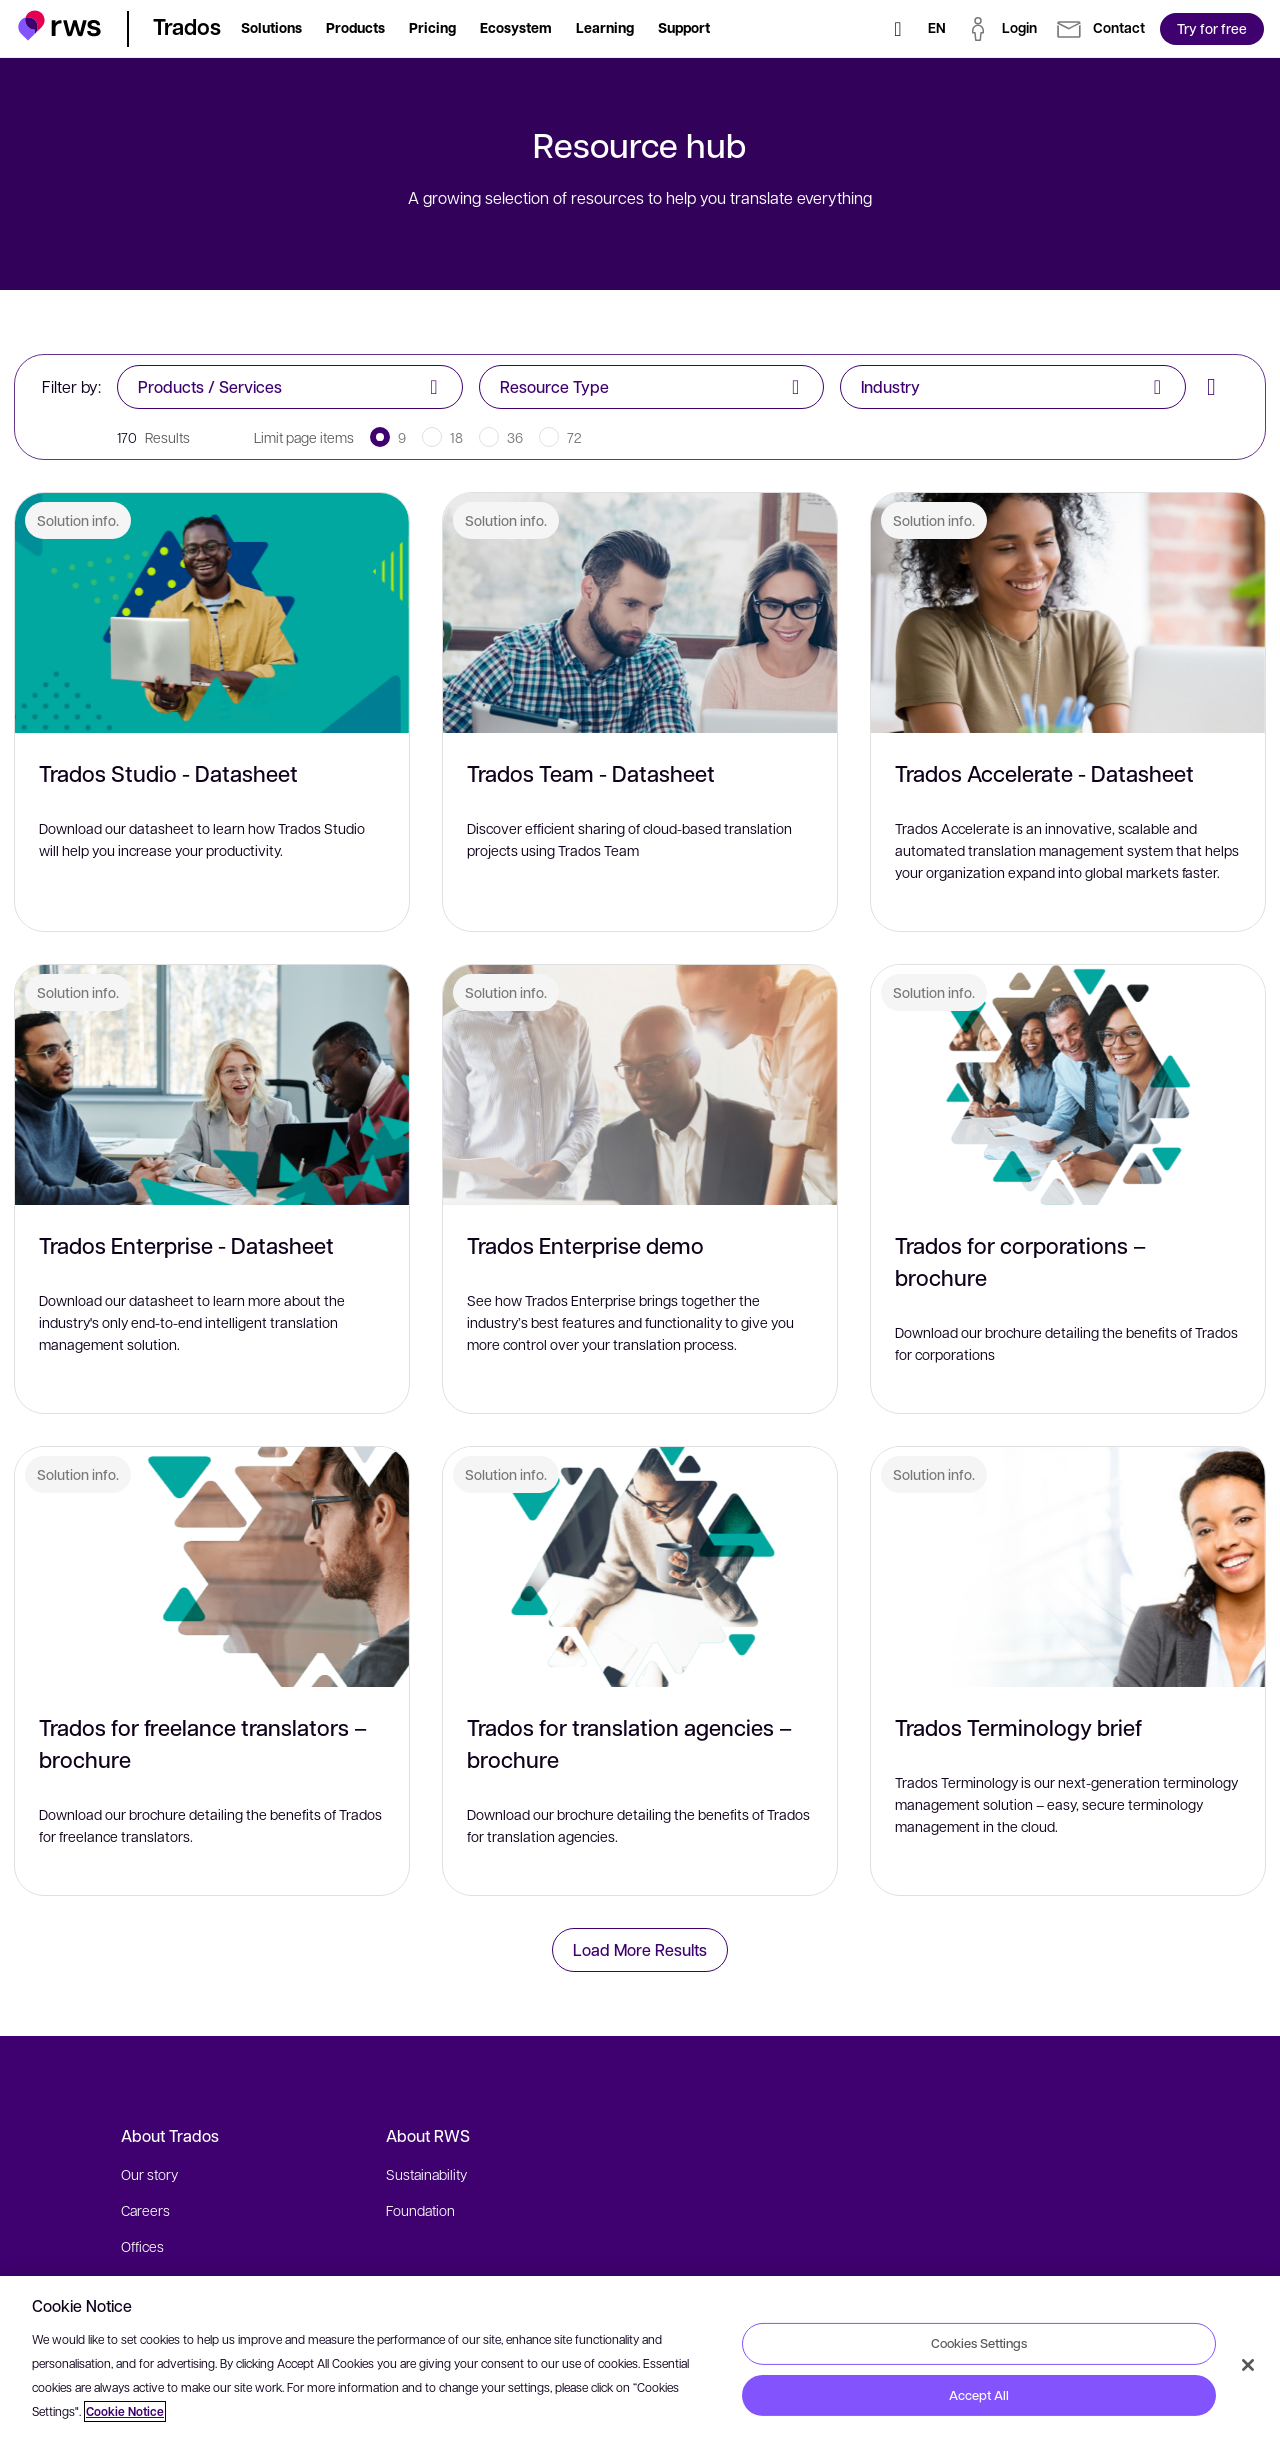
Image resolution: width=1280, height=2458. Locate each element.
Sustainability (426, 2174)
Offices (142, 2246)
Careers (145, 2210)
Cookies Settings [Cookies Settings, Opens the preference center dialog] (979, 2343)
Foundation (420, 2210)
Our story (149, 2174)
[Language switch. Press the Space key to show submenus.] (937, 29)
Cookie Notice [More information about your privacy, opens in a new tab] (125, 2411)
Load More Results (640, 1949)
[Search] (898, 29)
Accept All (979, 2395)
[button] (59, 25)
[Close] (1248, 2365)
